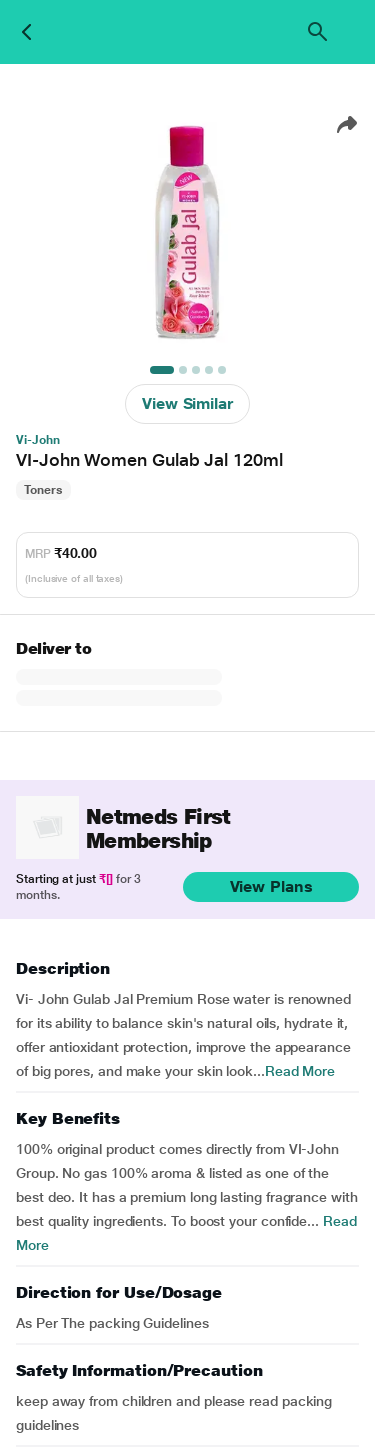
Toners (43, 490)
